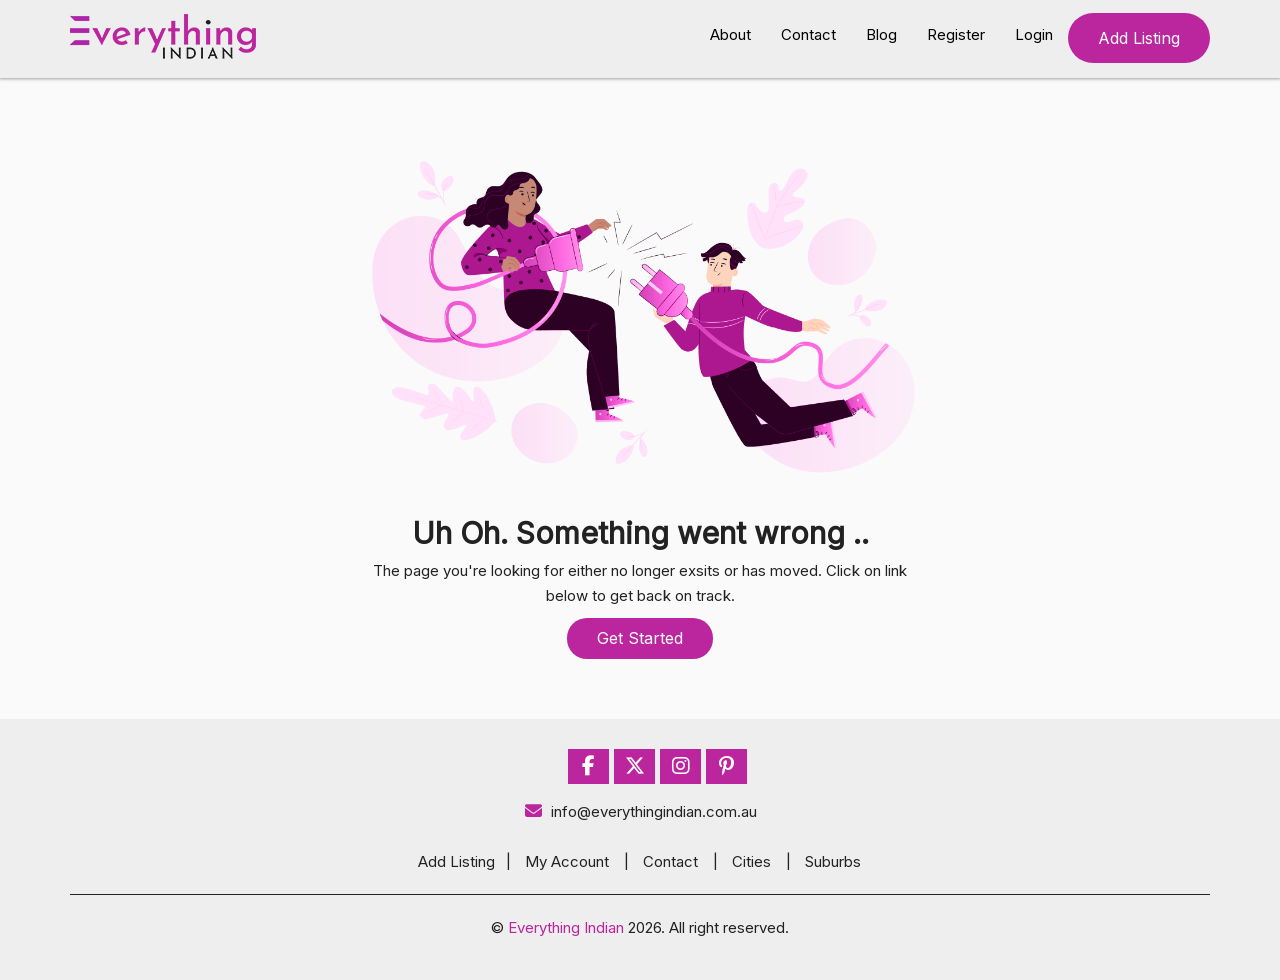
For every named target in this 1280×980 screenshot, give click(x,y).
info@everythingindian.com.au (640, 811)
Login (1034, 34)
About (730, 34)
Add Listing (1139, 38)
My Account (567, 861)
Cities (751, 861)
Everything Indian (566, 927)
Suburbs (833, 861)
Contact (808, 34)
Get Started (640, 638)
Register (956, 34)
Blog (881, 34)
